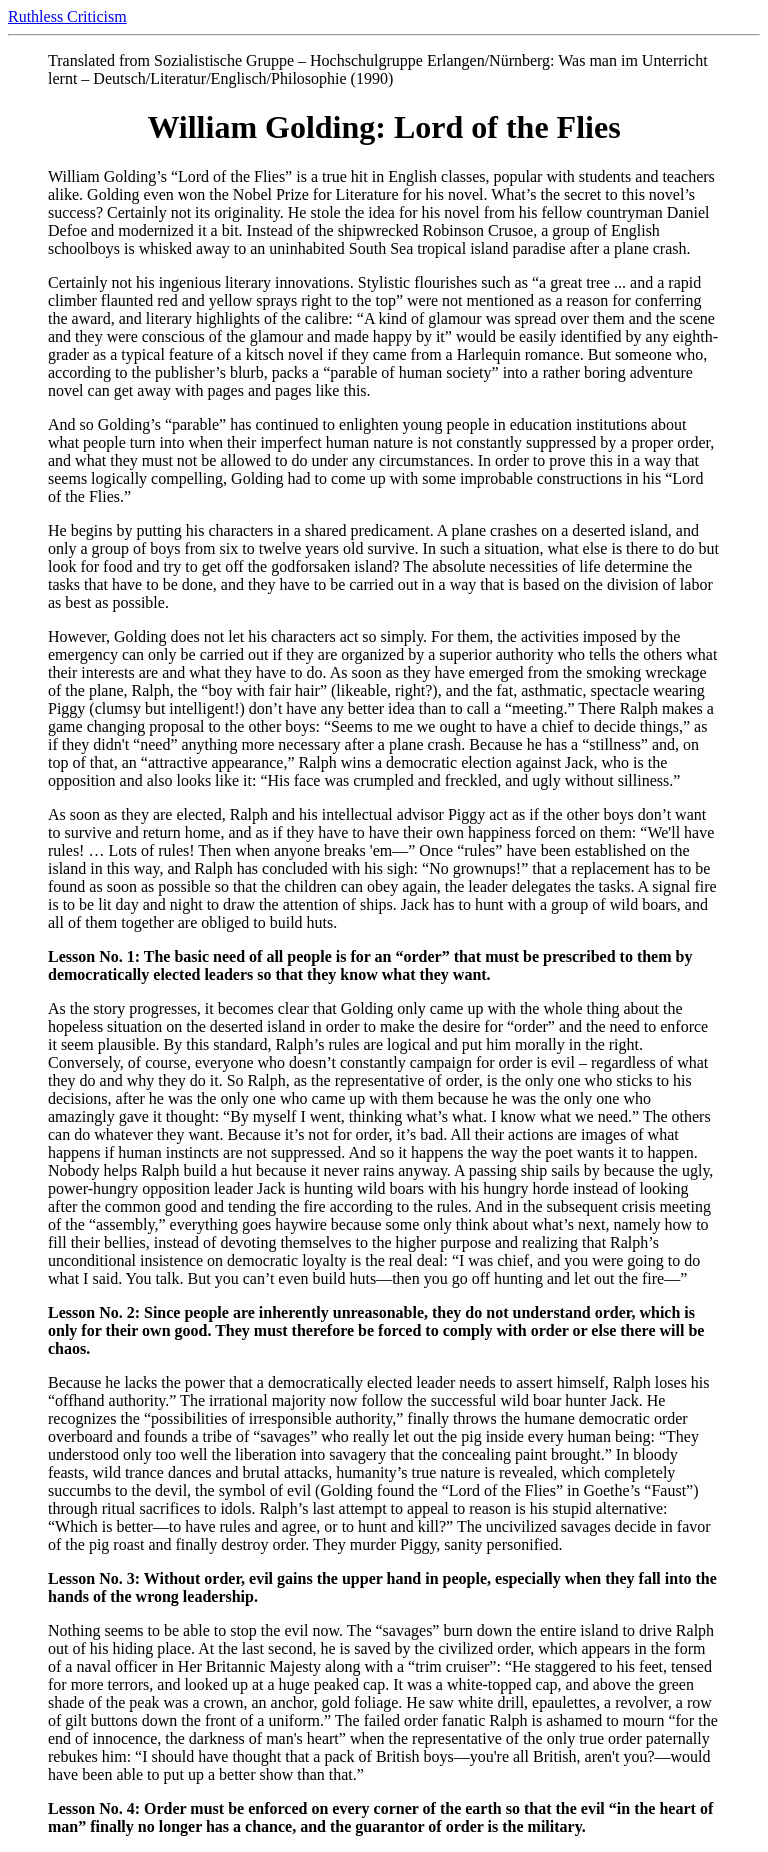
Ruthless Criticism (67, 16)
